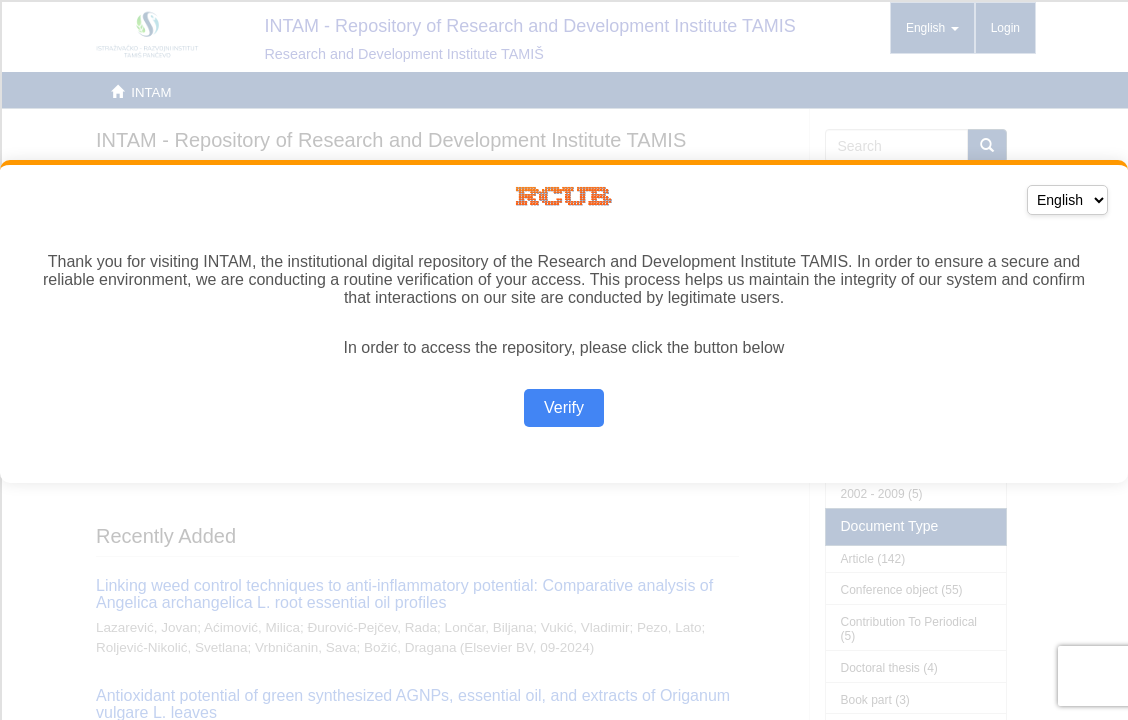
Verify (564, 407)
